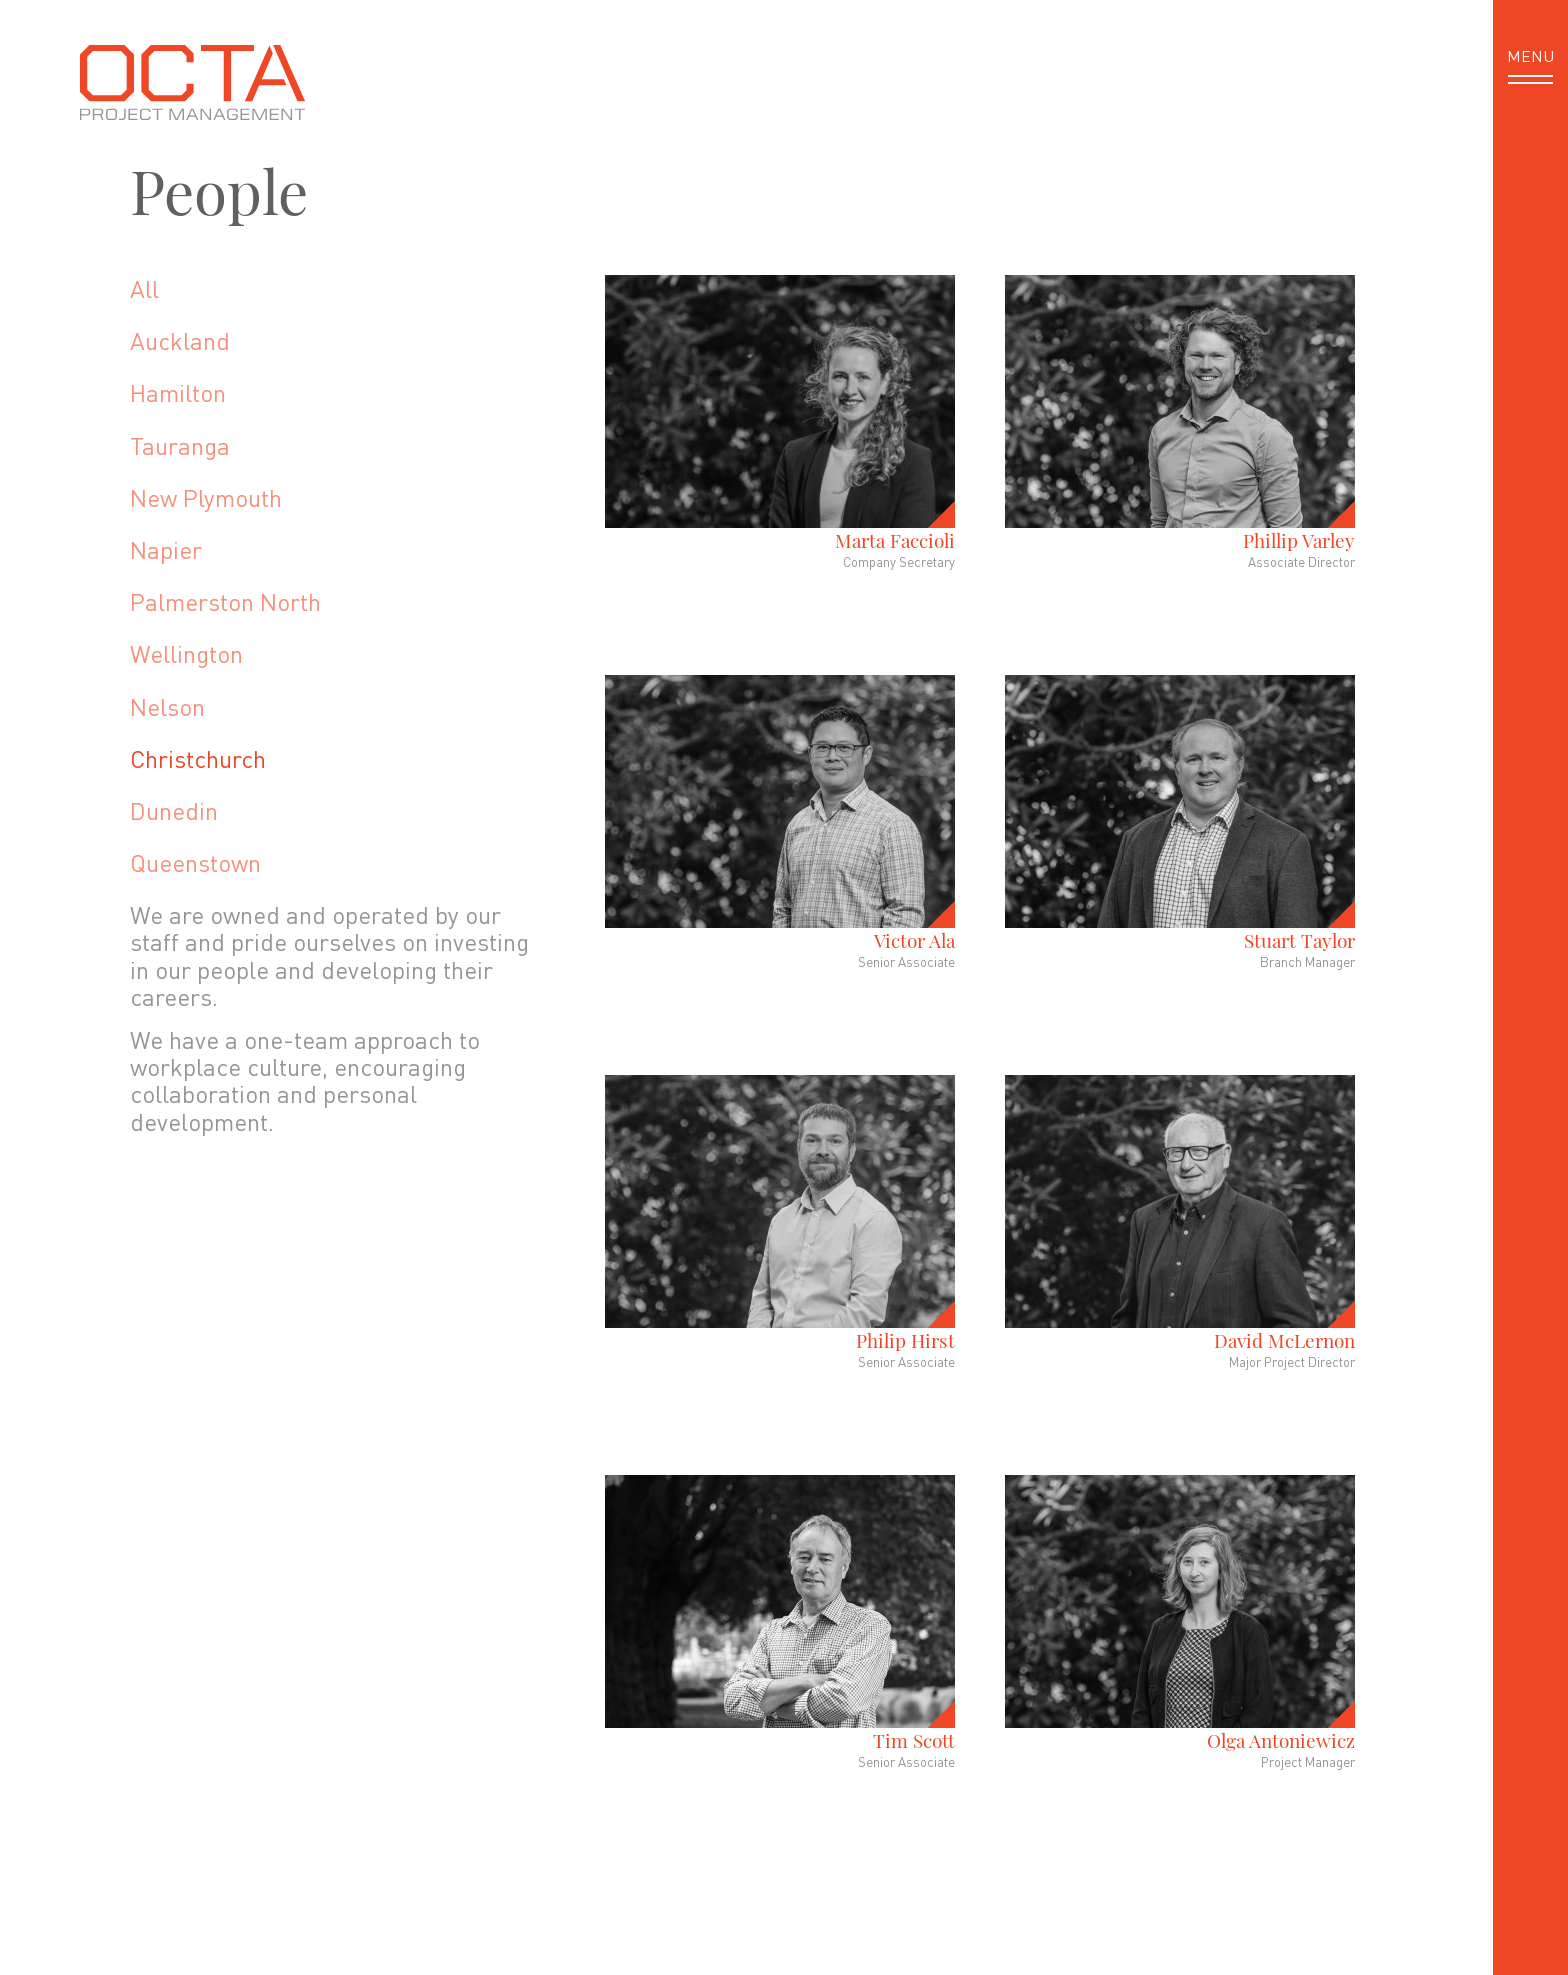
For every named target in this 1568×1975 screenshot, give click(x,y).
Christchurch (198, 758)
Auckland (180, 340)
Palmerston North (225, 601)
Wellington (186, 653)
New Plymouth (206, 497)
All (144, 288)
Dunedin (174, 810)
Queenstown (195, 862)
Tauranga (180, 445)
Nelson (167, 706)
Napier (166, 549)
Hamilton (178, 392)
